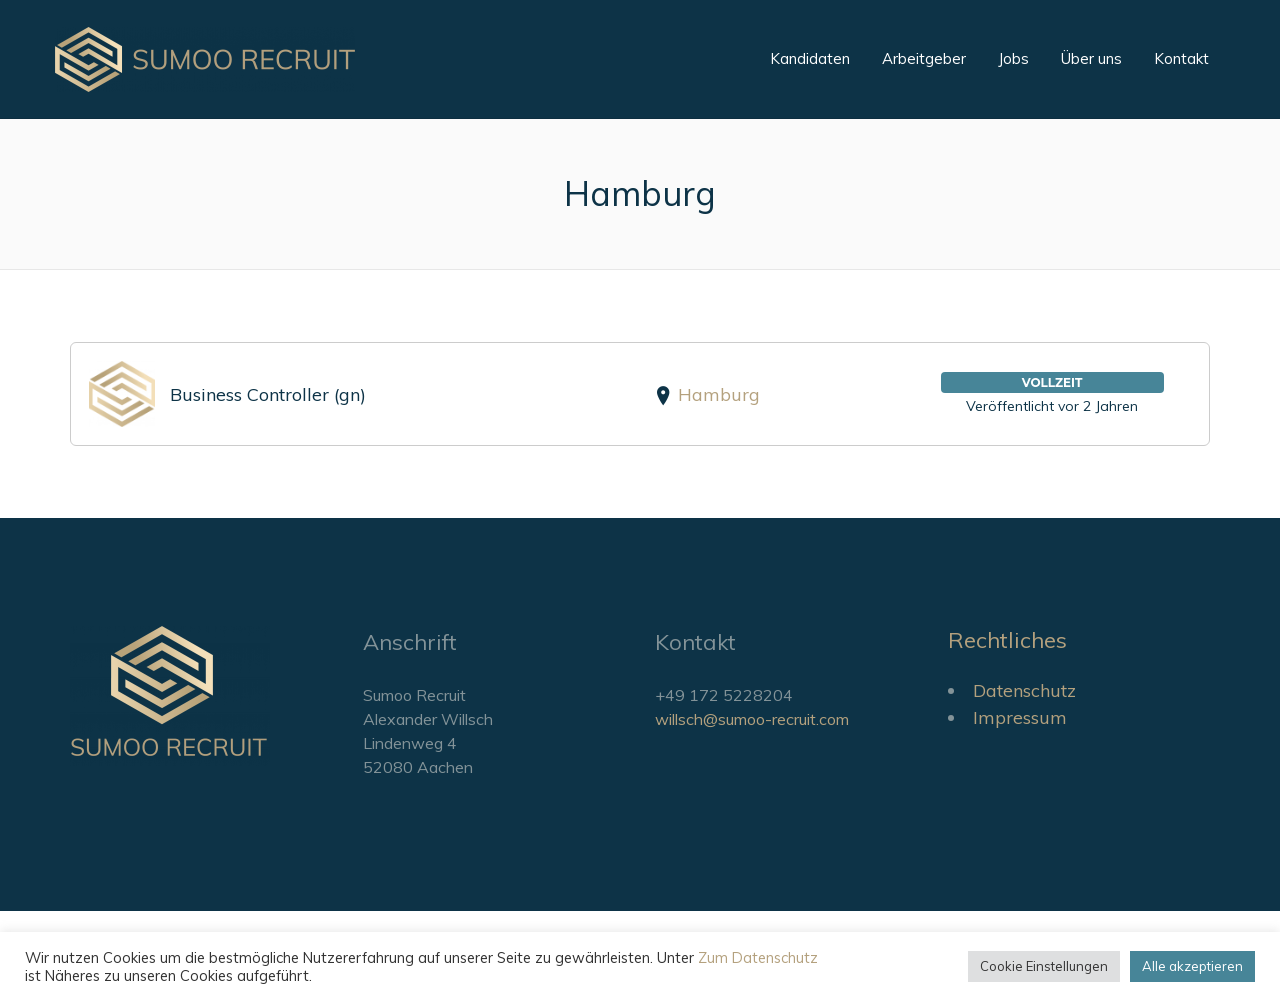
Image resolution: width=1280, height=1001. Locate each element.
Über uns (1091, 58)
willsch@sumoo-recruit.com (752, 719)
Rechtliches (1007, 640)
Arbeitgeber (924, 58)
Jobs (1013, 58)
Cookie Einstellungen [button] (1044, 966)
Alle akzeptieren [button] (1192, 966)
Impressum (1020, 717)
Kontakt (1181, 58)
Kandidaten (810, 58)
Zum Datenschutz (758, 957)
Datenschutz (1024, 690)
